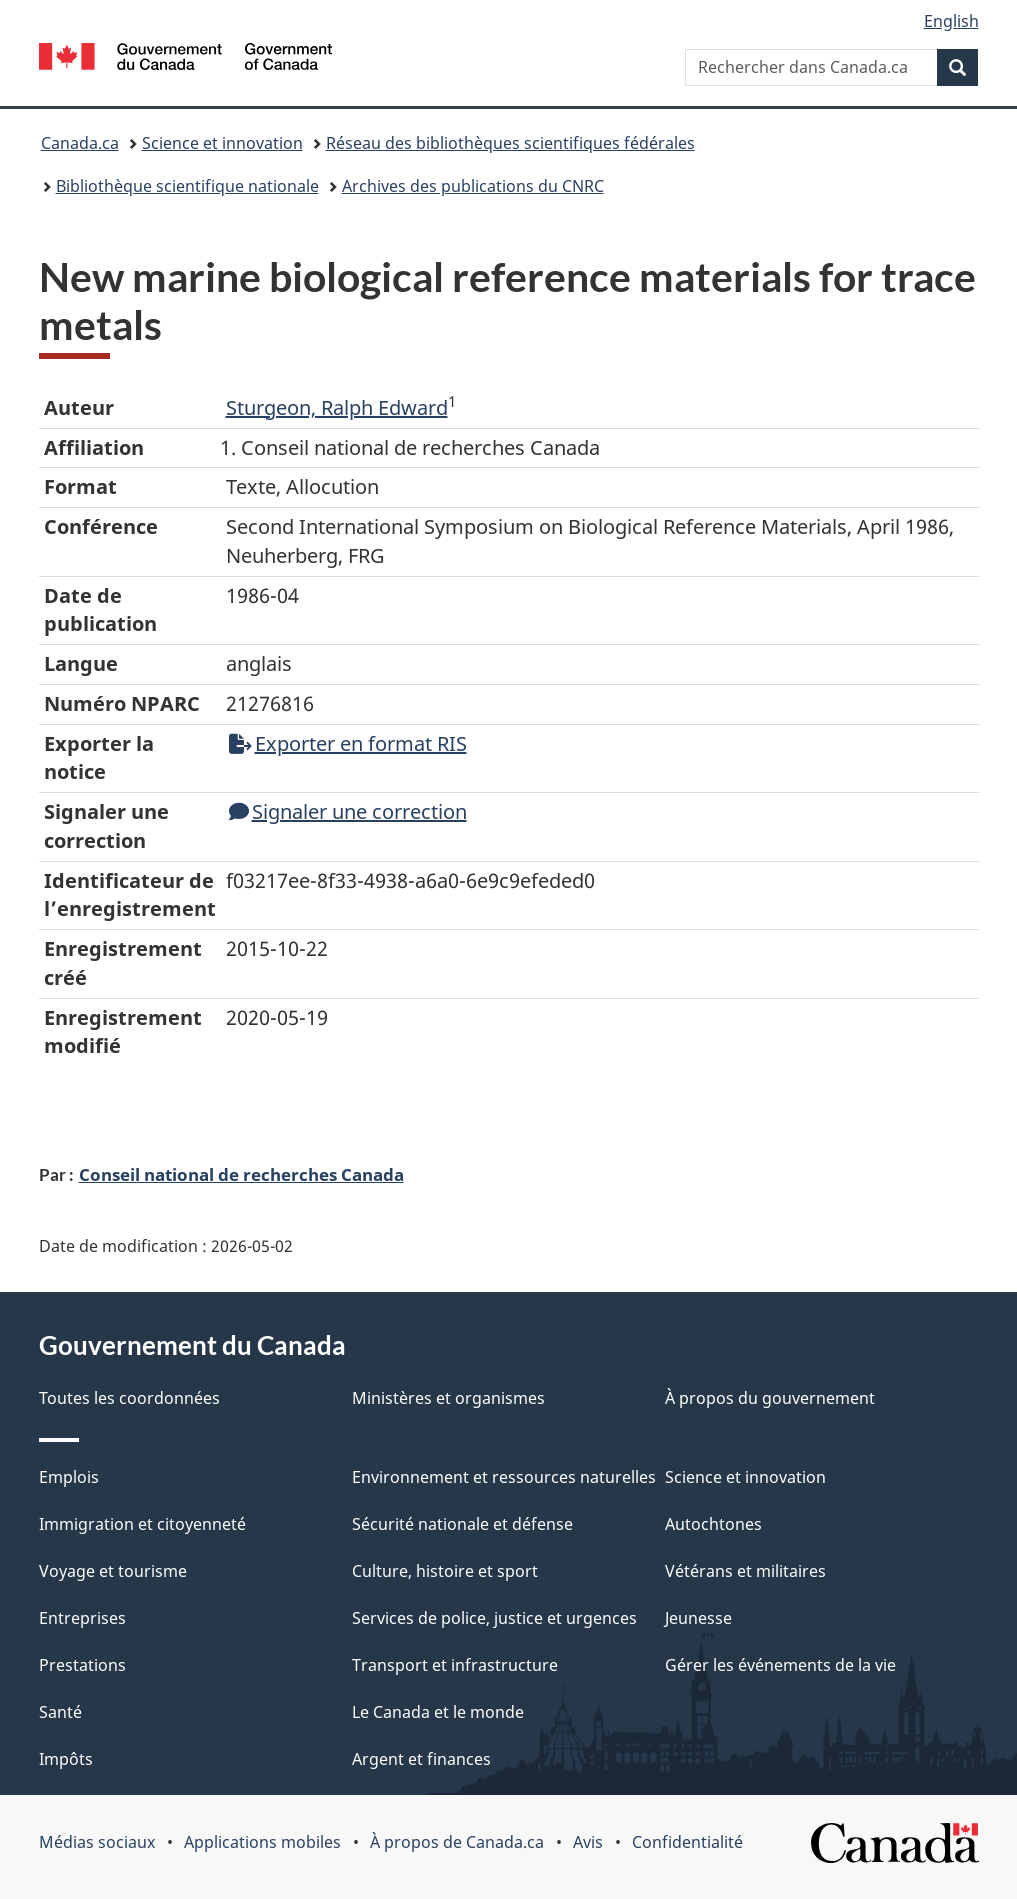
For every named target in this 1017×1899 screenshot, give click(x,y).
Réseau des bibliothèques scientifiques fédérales (510, 143)
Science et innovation (222, 143)
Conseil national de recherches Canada (241, 1174)
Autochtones (713, 1524)
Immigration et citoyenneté (142, 1524)
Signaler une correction (348, 811)
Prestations (82, 1665)
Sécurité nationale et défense (462, 1524)
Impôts (66, 1759)
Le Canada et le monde (438, 1712)
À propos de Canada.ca (457, 1842)
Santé (60, 1712)
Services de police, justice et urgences (494, 1618)
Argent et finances (421, 1759)
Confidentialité (687, 1842)
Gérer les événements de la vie (780, 1665)
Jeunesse (698, 1618)
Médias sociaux (97, 1842)
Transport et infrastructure (455, 1665)
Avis (588, 1842)
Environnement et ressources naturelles (504, 1477)
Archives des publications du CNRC (473, 186)
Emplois (69, 1477)
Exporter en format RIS (348, 743)
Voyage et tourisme (113, 1571)
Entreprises (82, 1618)
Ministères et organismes (448, 1398)
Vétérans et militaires (745, 1571)
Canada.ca (80, 143)
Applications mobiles (262, 1842)
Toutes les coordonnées (129, 1398)
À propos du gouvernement (770, 1398)
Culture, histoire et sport (445, 1571)
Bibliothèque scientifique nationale (187, 186)
